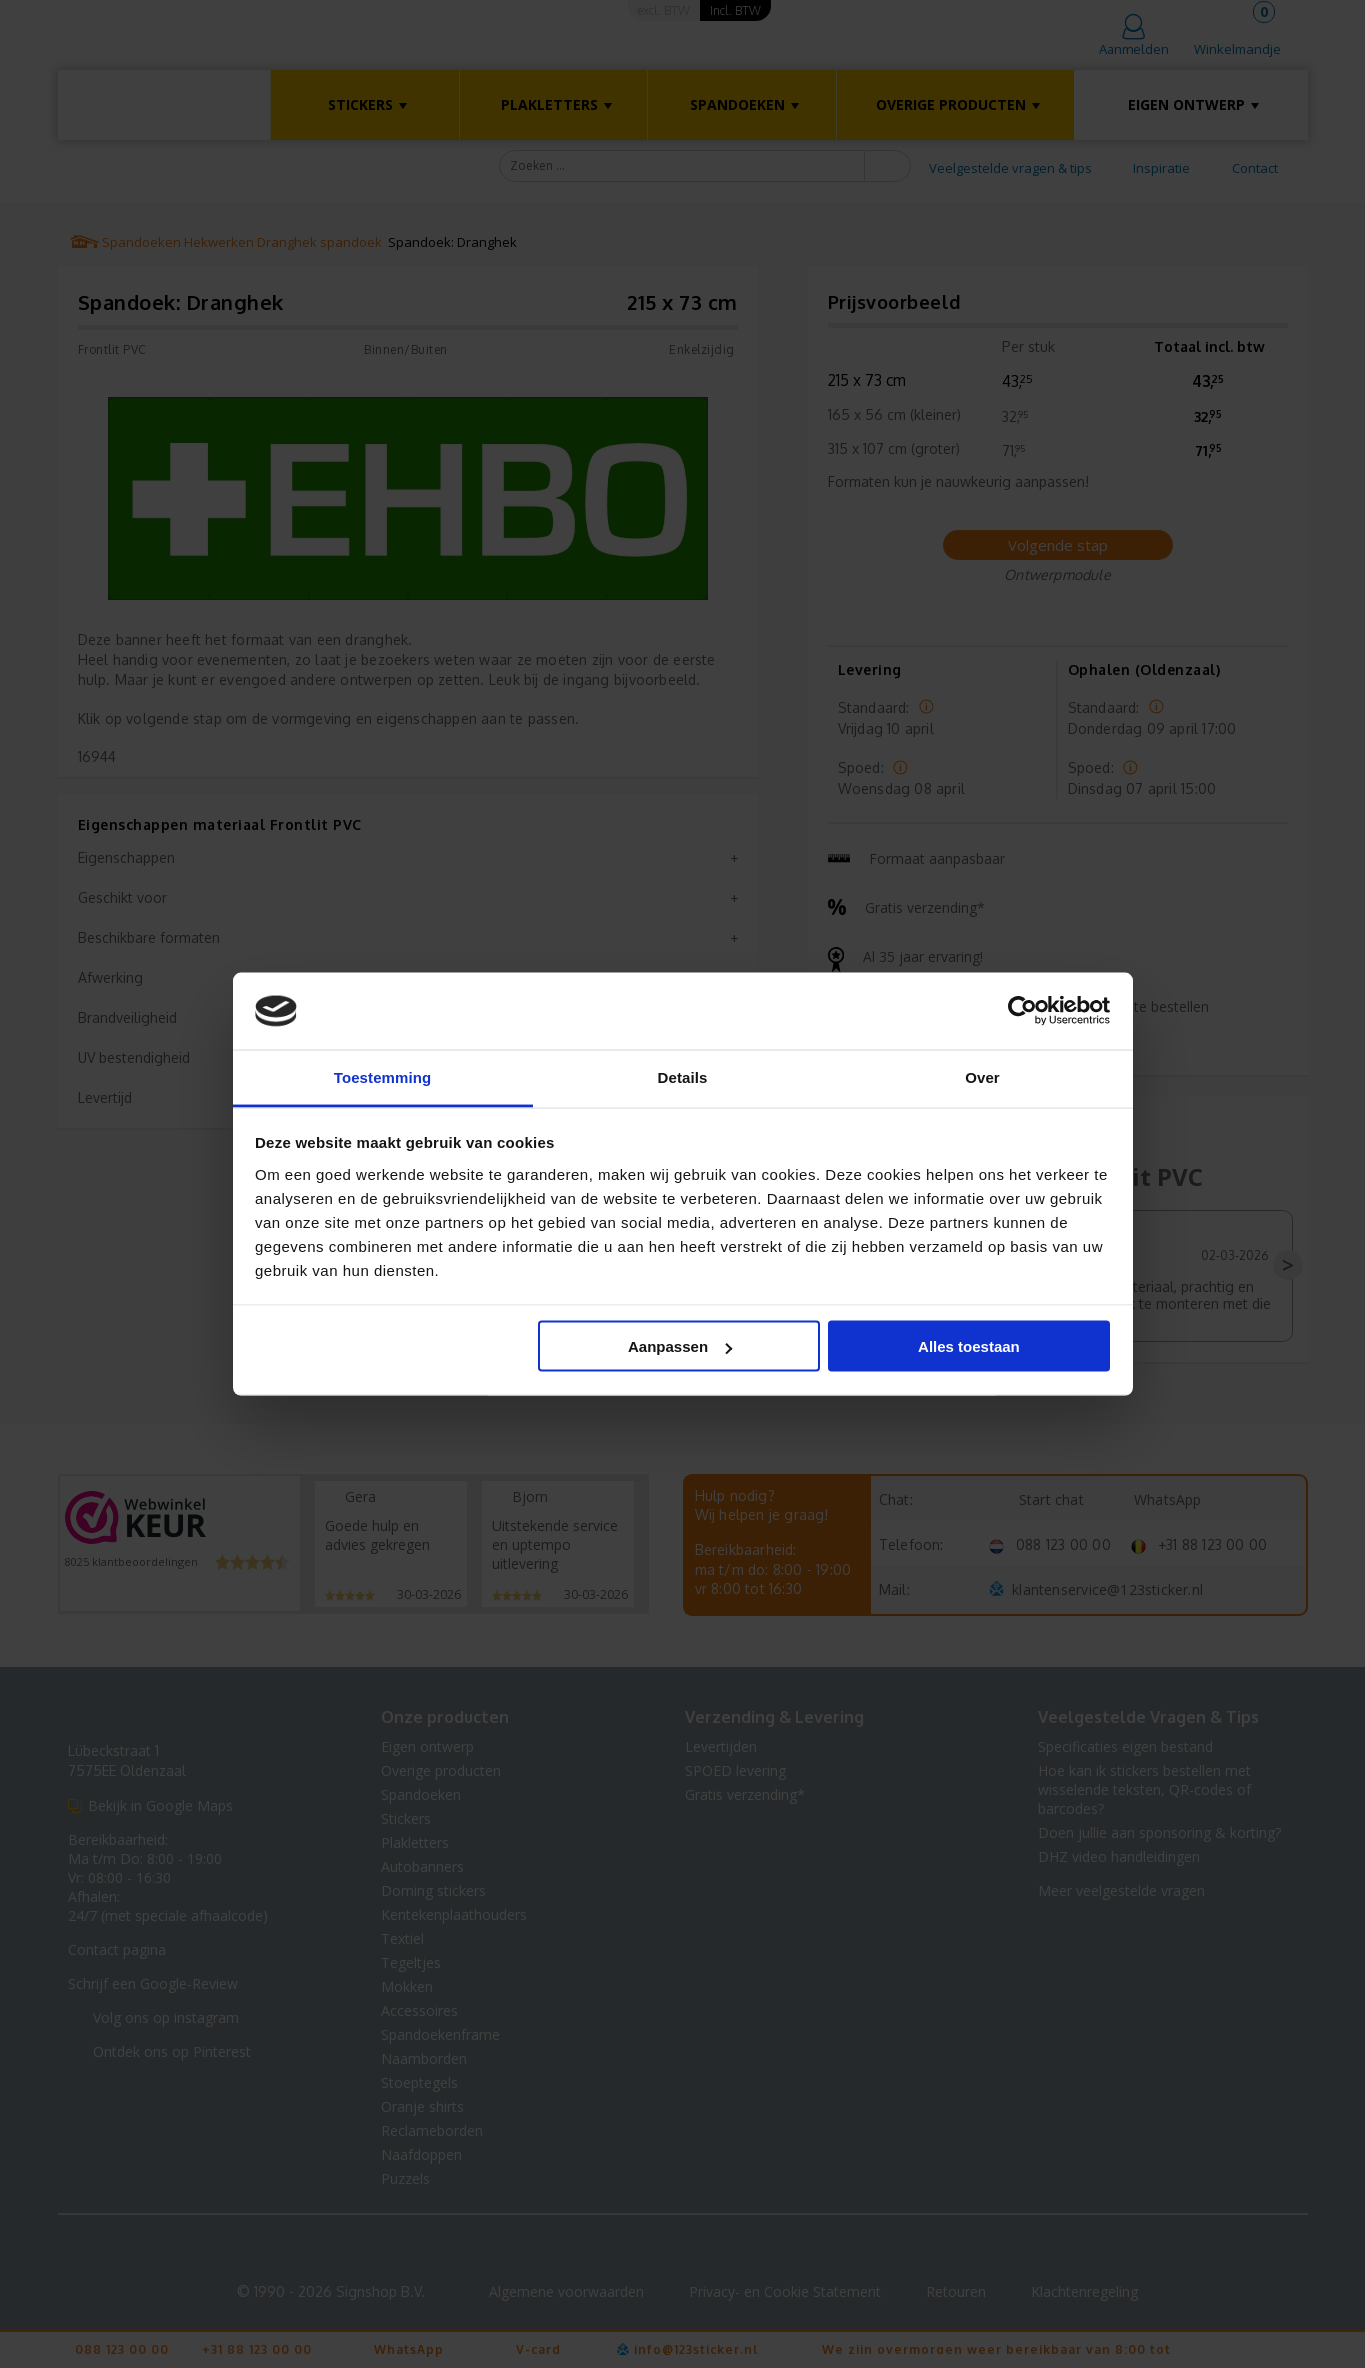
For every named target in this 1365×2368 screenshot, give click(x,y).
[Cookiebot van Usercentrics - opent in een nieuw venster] (1022, 1011)
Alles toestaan (969, 1346)
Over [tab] (982, 1076)
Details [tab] (683, 1076)
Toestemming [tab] (383, 1076)
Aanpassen (680, 1346)
